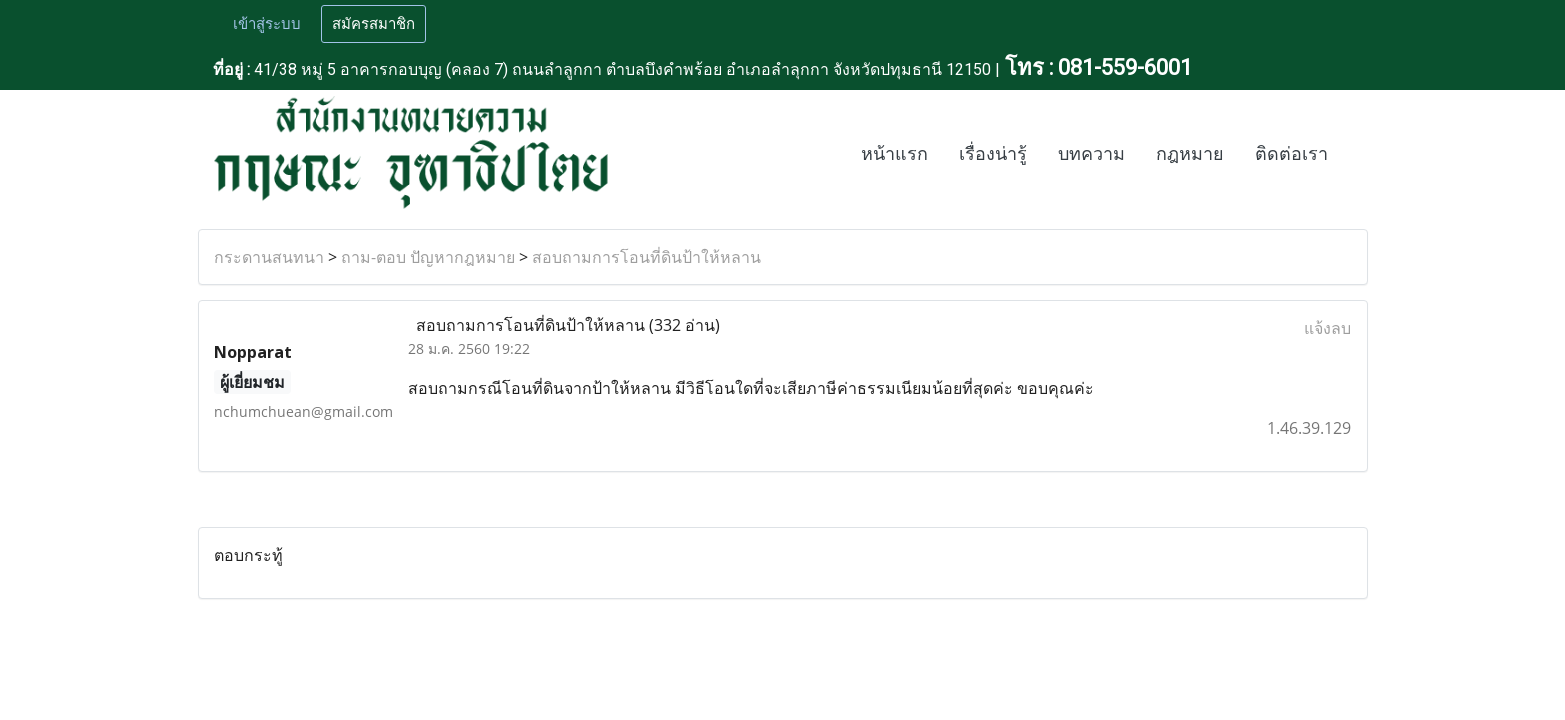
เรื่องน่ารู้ (993, 154)
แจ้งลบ (1327, 328)
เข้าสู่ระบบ (267, 24)
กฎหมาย (1190, 154)
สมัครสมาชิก (373, 24)
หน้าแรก (894, 154)
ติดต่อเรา (1291, 154)
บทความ (1091, 154)
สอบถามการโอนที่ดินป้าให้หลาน (646, 257)
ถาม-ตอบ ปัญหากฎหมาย (428, 257)
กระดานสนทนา (269, 257)
